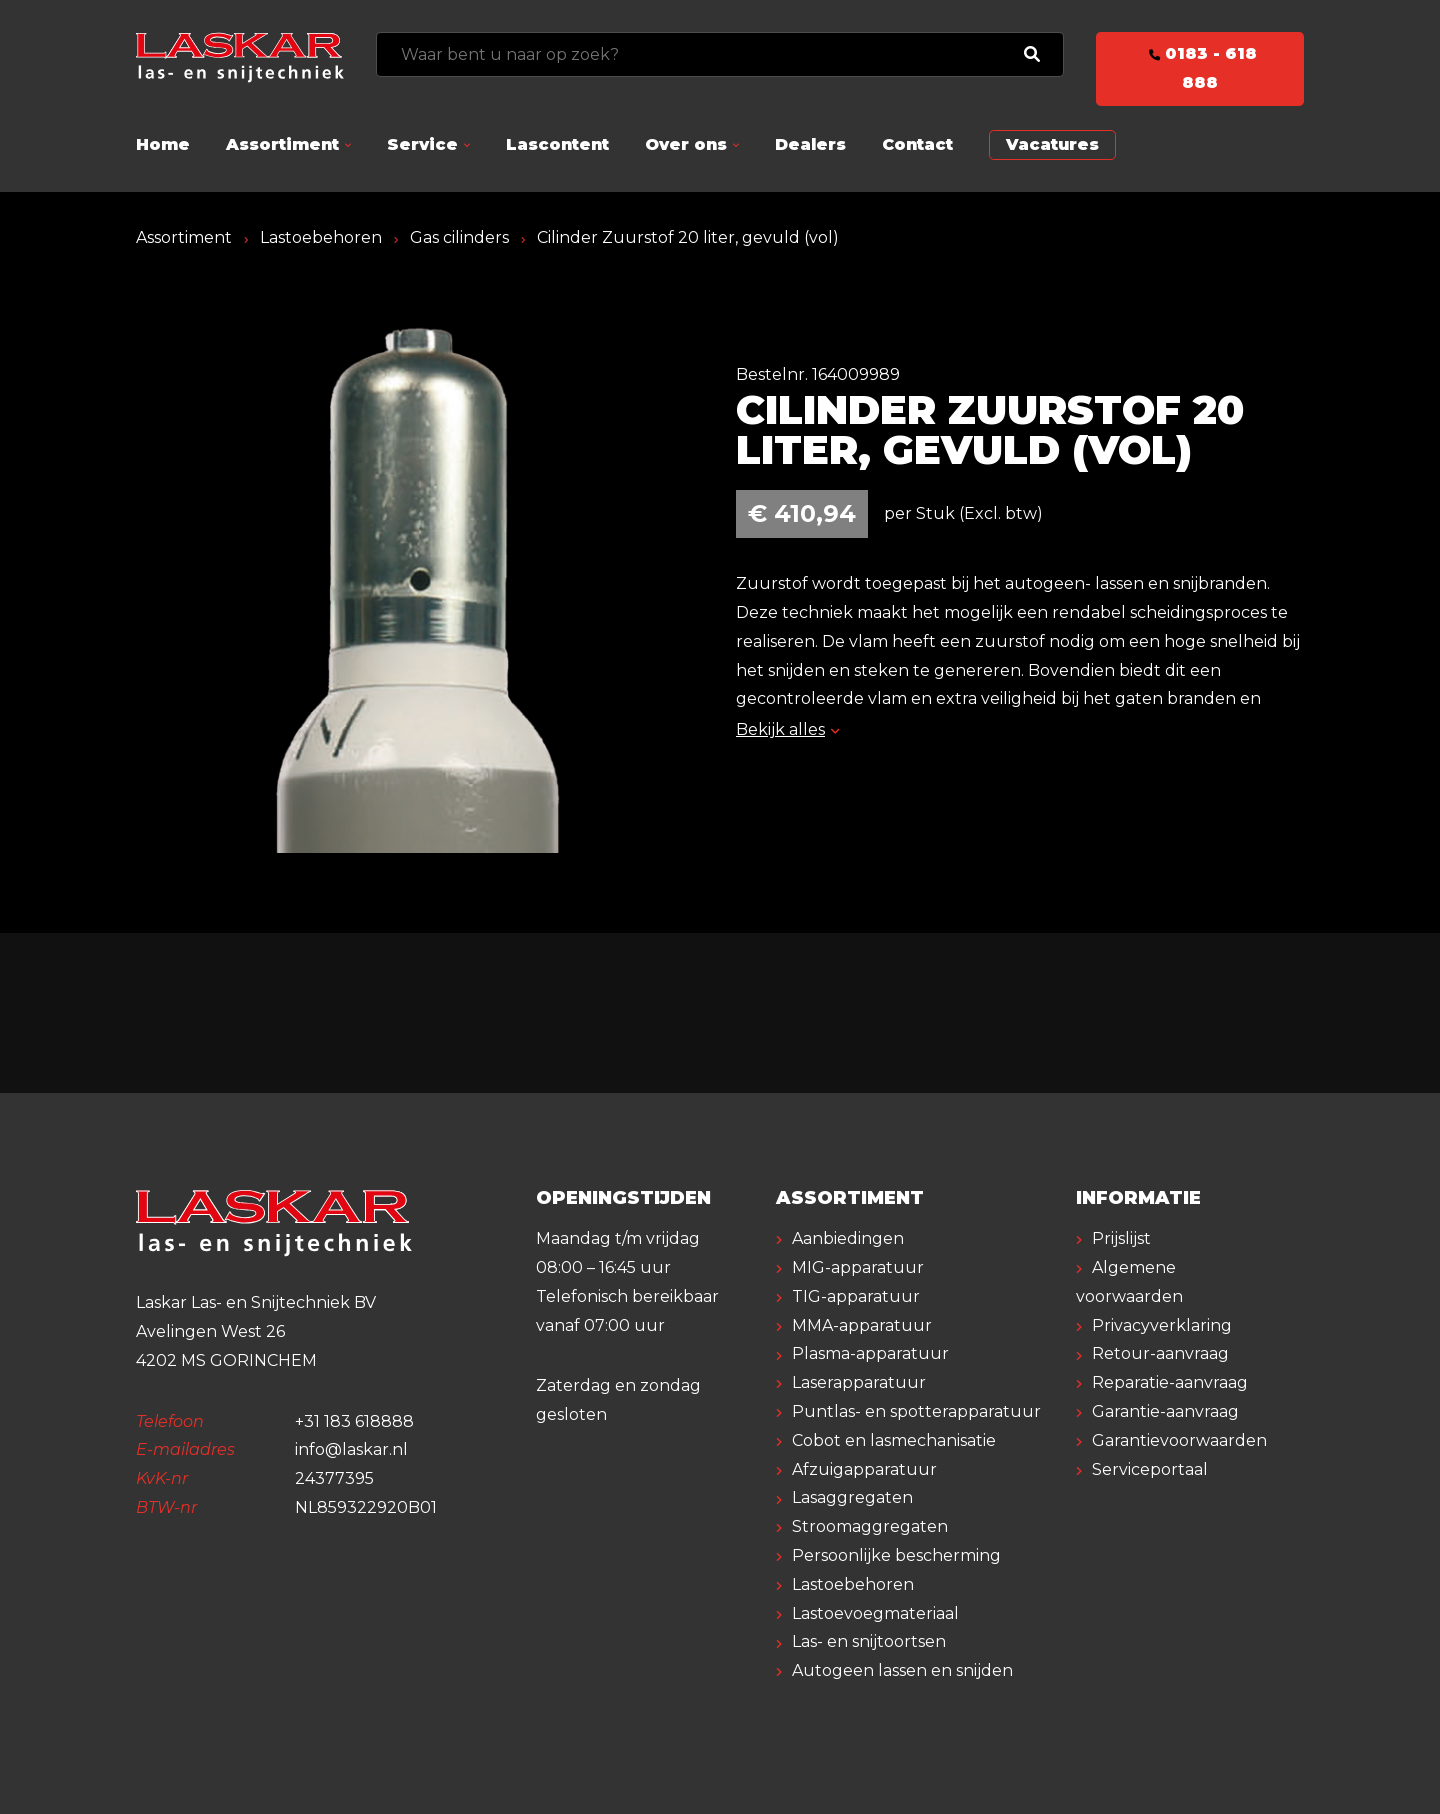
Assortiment (282, 144)
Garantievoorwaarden (1179, 1440)
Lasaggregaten (852, 1497)
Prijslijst (1121, 1238)
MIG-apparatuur (858, 1267)
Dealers (810, 144)
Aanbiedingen (848, 1238)
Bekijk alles (787, 729)
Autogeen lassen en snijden (902, 1670)
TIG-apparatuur (856, 1296)
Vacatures (1052, 144)
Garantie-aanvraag (1165, 1411)
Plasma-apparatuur (870, 1353)
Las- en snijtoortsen (869, 1641)
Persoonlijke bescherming (896, 1555)
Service (422, 144)
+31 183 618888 (354, 1421)
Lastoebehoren (321, 237)
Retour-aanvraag (1160, 1353)
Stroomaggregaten (870, 1526)
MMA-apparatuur (862, 1325)
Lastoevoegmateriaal (875, 1613)
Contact (917, 144)
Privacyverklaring (1162, 1325)
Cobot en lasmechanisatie (894, 1440)
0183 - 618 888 (1200, 68)
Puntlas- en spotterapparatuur (916, 1411)
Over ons (686, 144)
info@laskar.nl (351, 1449)
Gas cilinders (459, 237)
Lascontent (557, 144)
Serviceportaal (1150, 1469)
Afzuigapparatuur (864, 1469)
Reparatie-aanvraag (1170, 1382)
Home (163, 144)
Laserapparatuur (859, 1382)
